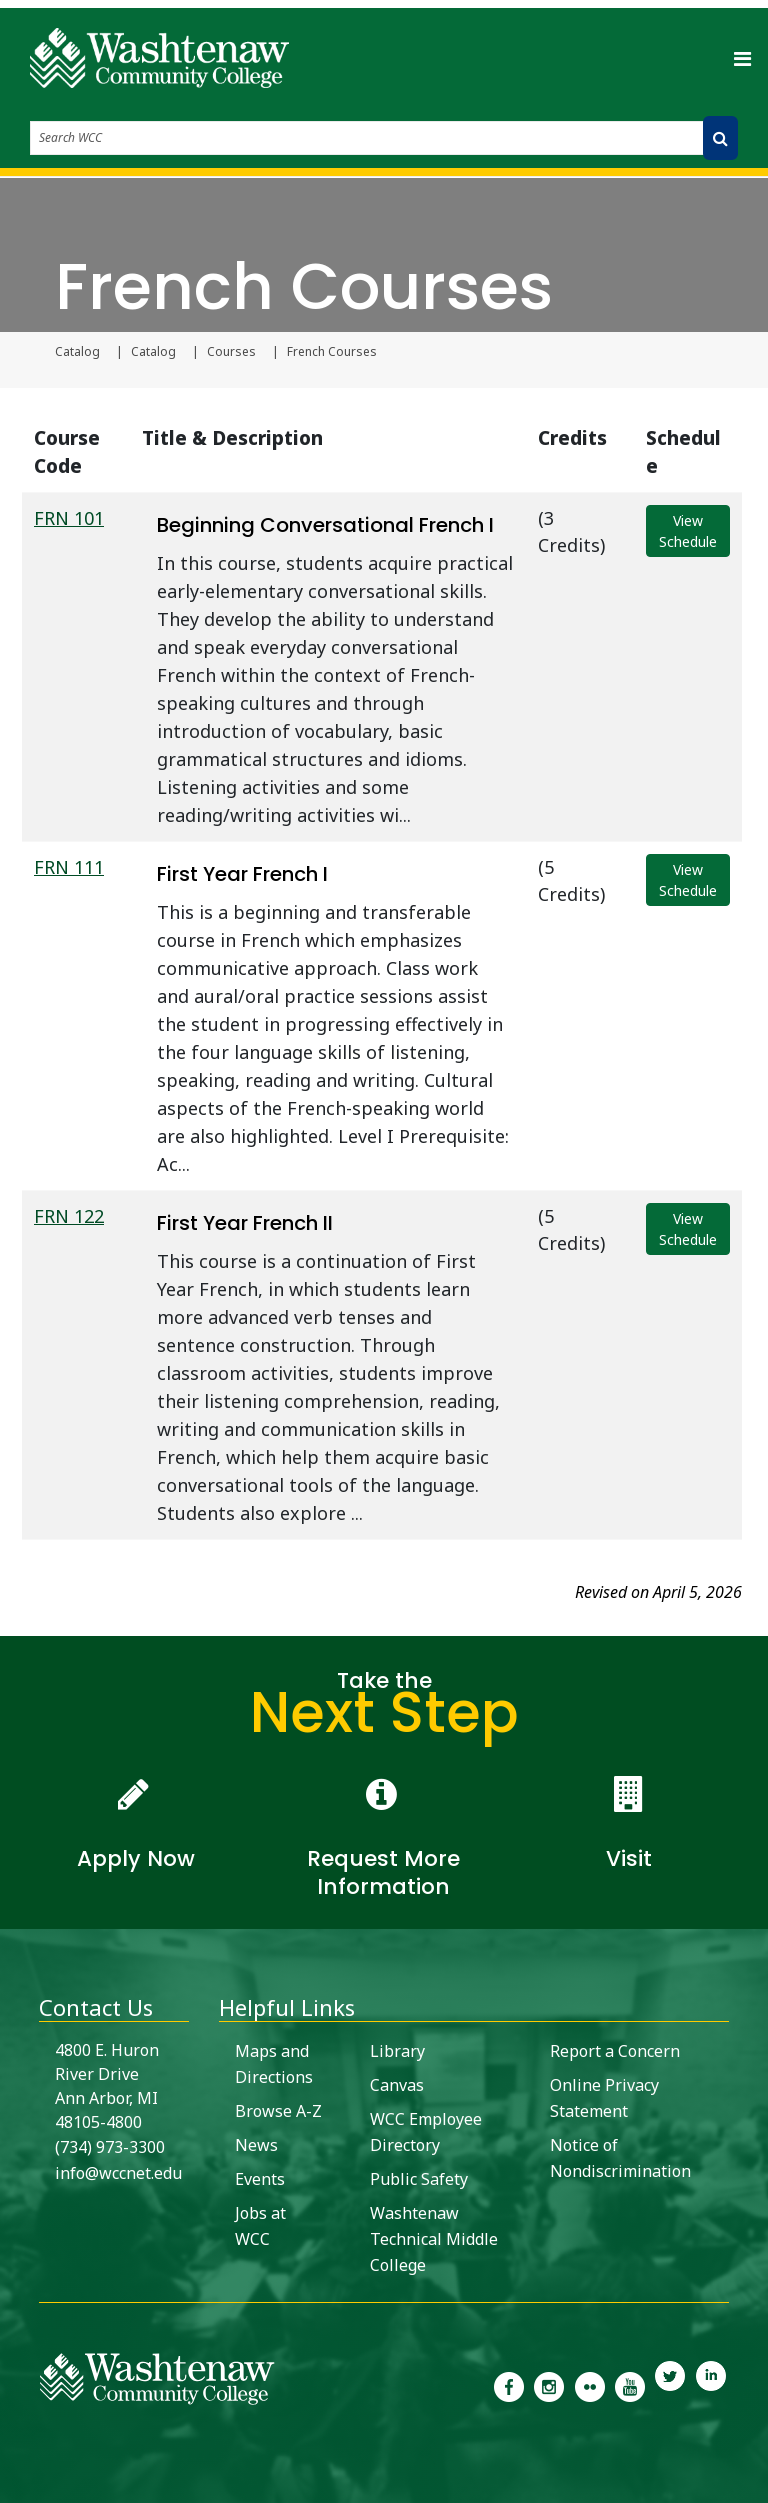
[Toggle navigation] (742, 58)
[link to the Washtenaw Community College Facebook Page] (509, 2385)
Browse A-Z (278, 2111)
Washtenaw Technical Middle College (434, 2239)
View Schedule (688, 531)
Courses (231, 352)
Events (260, 2179)
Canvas (397, 2085)
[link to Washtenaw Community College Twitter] (670, 2385)
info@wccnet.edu (118, 2173)
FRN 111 (69, 867)
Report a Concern (615, 2051)
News (256, 2145)
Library (397, 2051)
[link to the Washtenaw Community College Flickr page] (590, 2385)
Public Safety (419, 2179)
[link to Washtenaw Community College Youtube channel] (630, 2385)
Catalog (77, 352)
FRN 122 (69, 1216)
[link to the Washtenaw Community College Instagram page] (549, 2385)
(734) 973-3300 (110, 2147)
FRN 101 (69, 518)
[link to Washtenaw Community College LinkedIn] (711, 2385)
